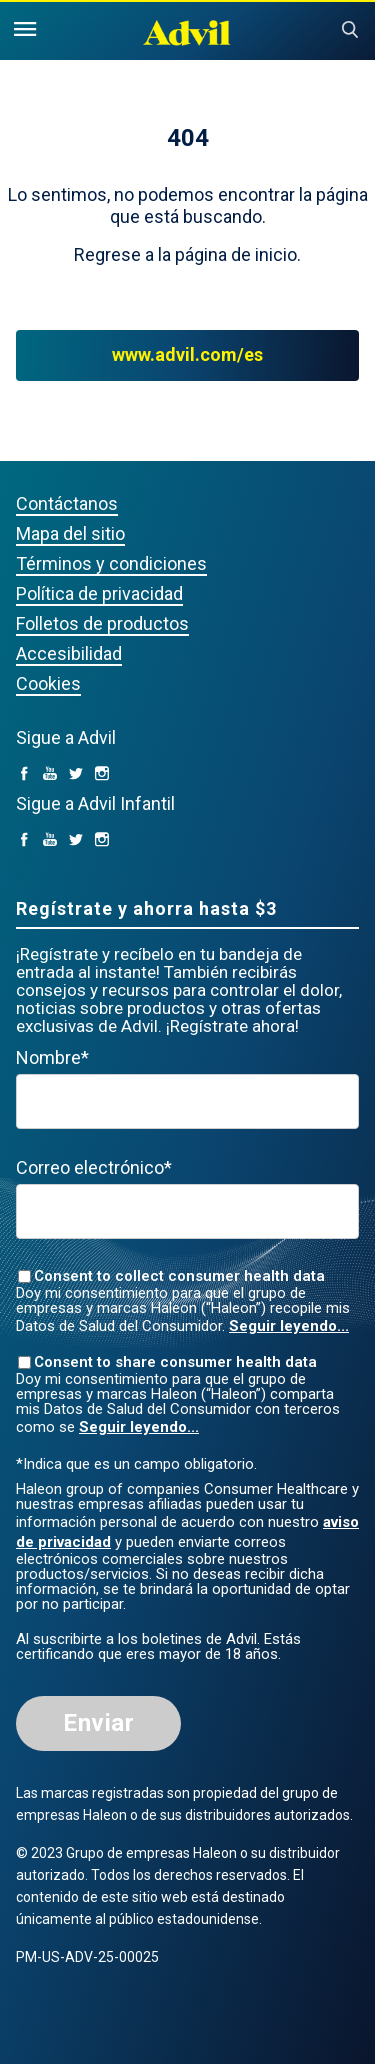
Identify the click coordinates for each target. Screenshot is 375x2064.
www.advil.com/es (187, 355)
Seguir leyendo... (289, 1326)
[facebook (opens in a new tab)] (24, 774)
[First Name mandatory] (187, 1101)
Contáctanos (67, 503)
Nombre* (52, 1057)
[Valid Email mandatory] (187, 1211)
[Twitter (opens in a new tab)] (76, 774)
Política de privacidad (99, 593)
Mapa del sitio (70, 533)
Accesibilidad (69, 653)
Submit (350, 30)
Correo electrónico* (94, 1167)
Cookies (48, 683)
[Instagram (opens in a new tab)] (102, 774)
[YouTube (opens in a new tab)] (50, 774)
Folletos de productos (102, 623)
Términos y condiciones (111, 563)
